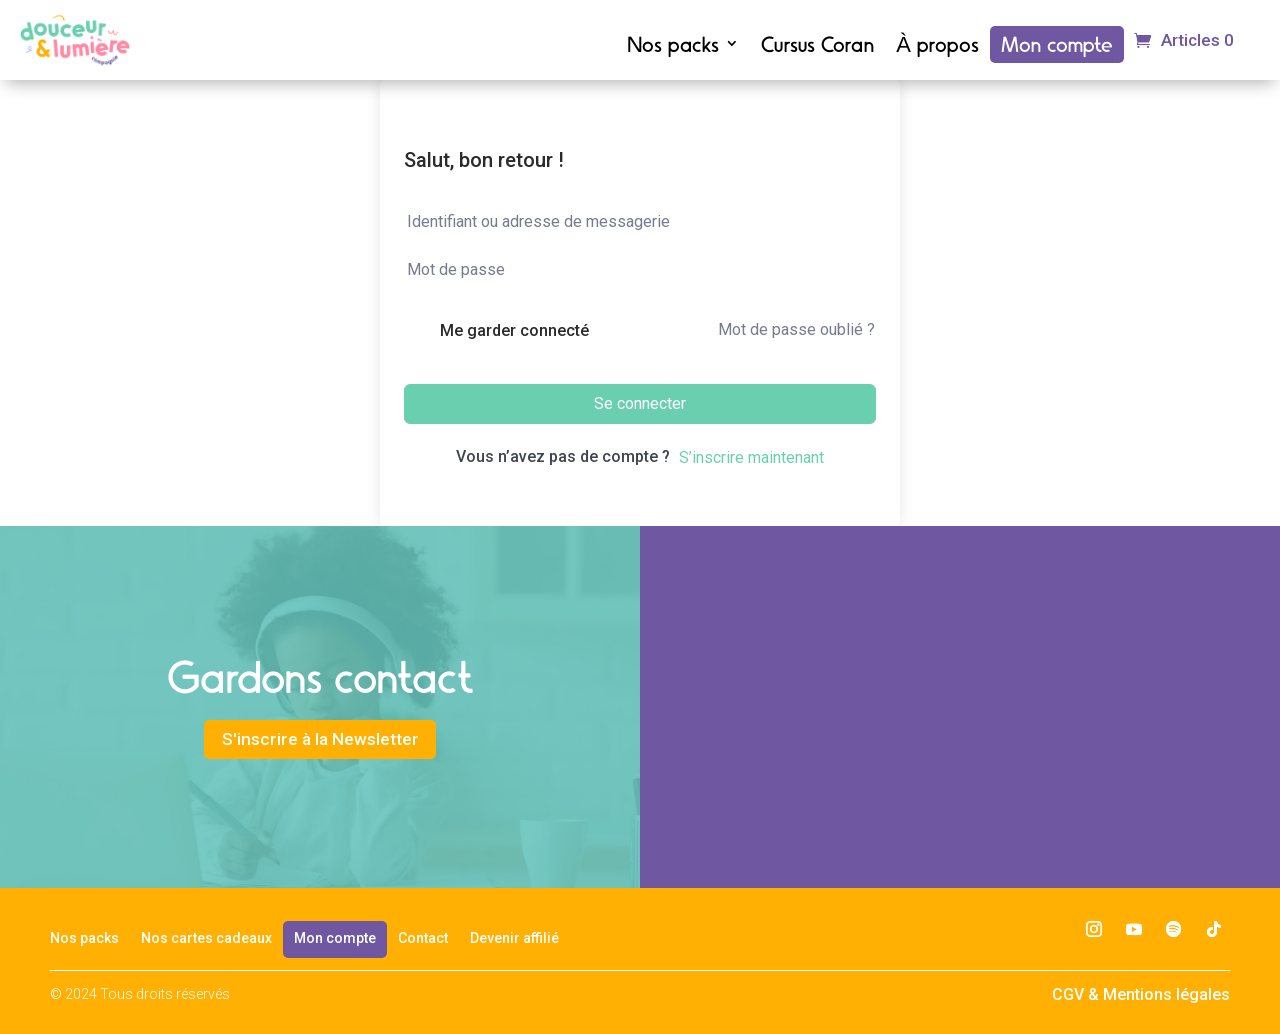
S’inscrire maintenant (751, 457)
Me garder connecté (514, 330)
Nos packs (673, 46)
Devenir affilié (514, 938)
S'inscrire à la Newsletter (320, 743)
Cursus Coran (817, 46)
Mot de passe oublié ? (796, 329)
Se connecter (640, 403)
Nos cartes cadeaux (206, 938)
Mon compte (1057, 46)
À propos (937, 46)
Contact (423, 938)
